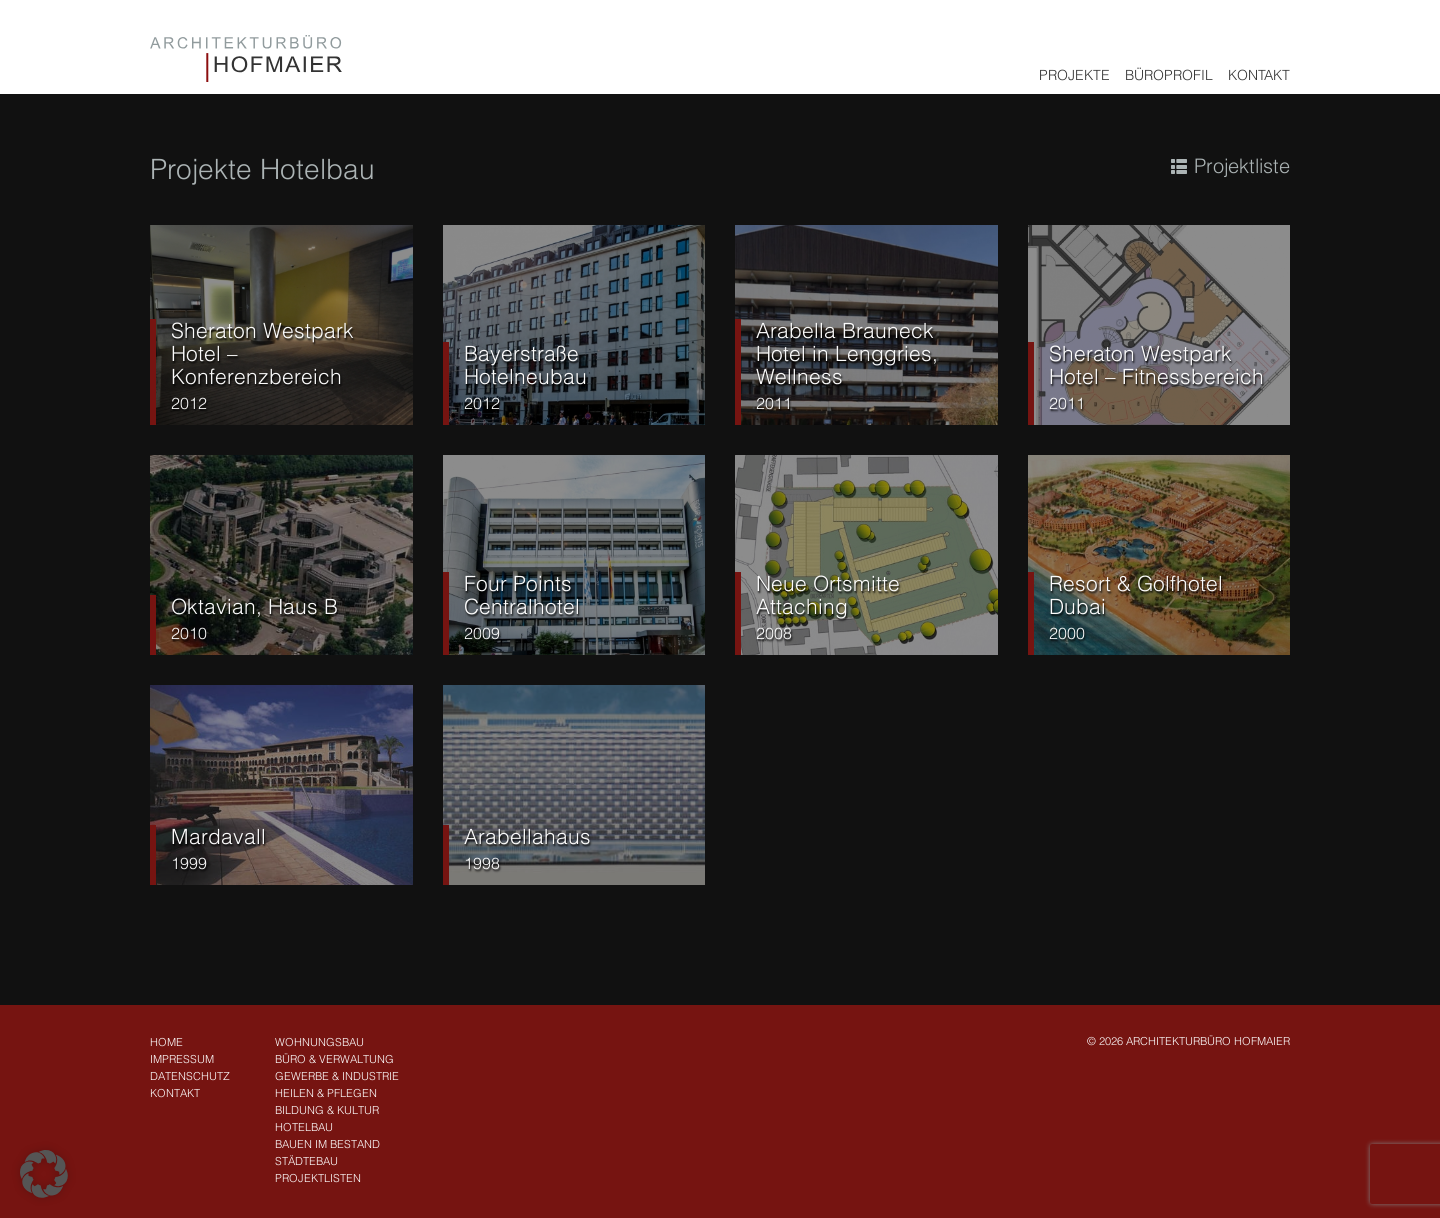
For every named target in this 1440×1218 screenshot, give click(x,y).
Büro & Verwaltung (334, 1059)
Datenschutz (190, 1076)
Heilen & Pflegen (326, 1093)
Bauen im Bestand (327, 1144)
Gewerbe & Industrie (337, 1076)
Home (166, 1042)
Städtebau (306, 1161)
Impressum (182, 1059)
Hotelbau (304, 1127)
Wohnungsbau (319, 1042)
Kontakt (1259, 75)
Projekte (1074, 75)
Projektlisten (318, 1178)
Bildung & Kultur (327, 1110)
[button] (44, 1174)
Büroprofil (1169, 75)
